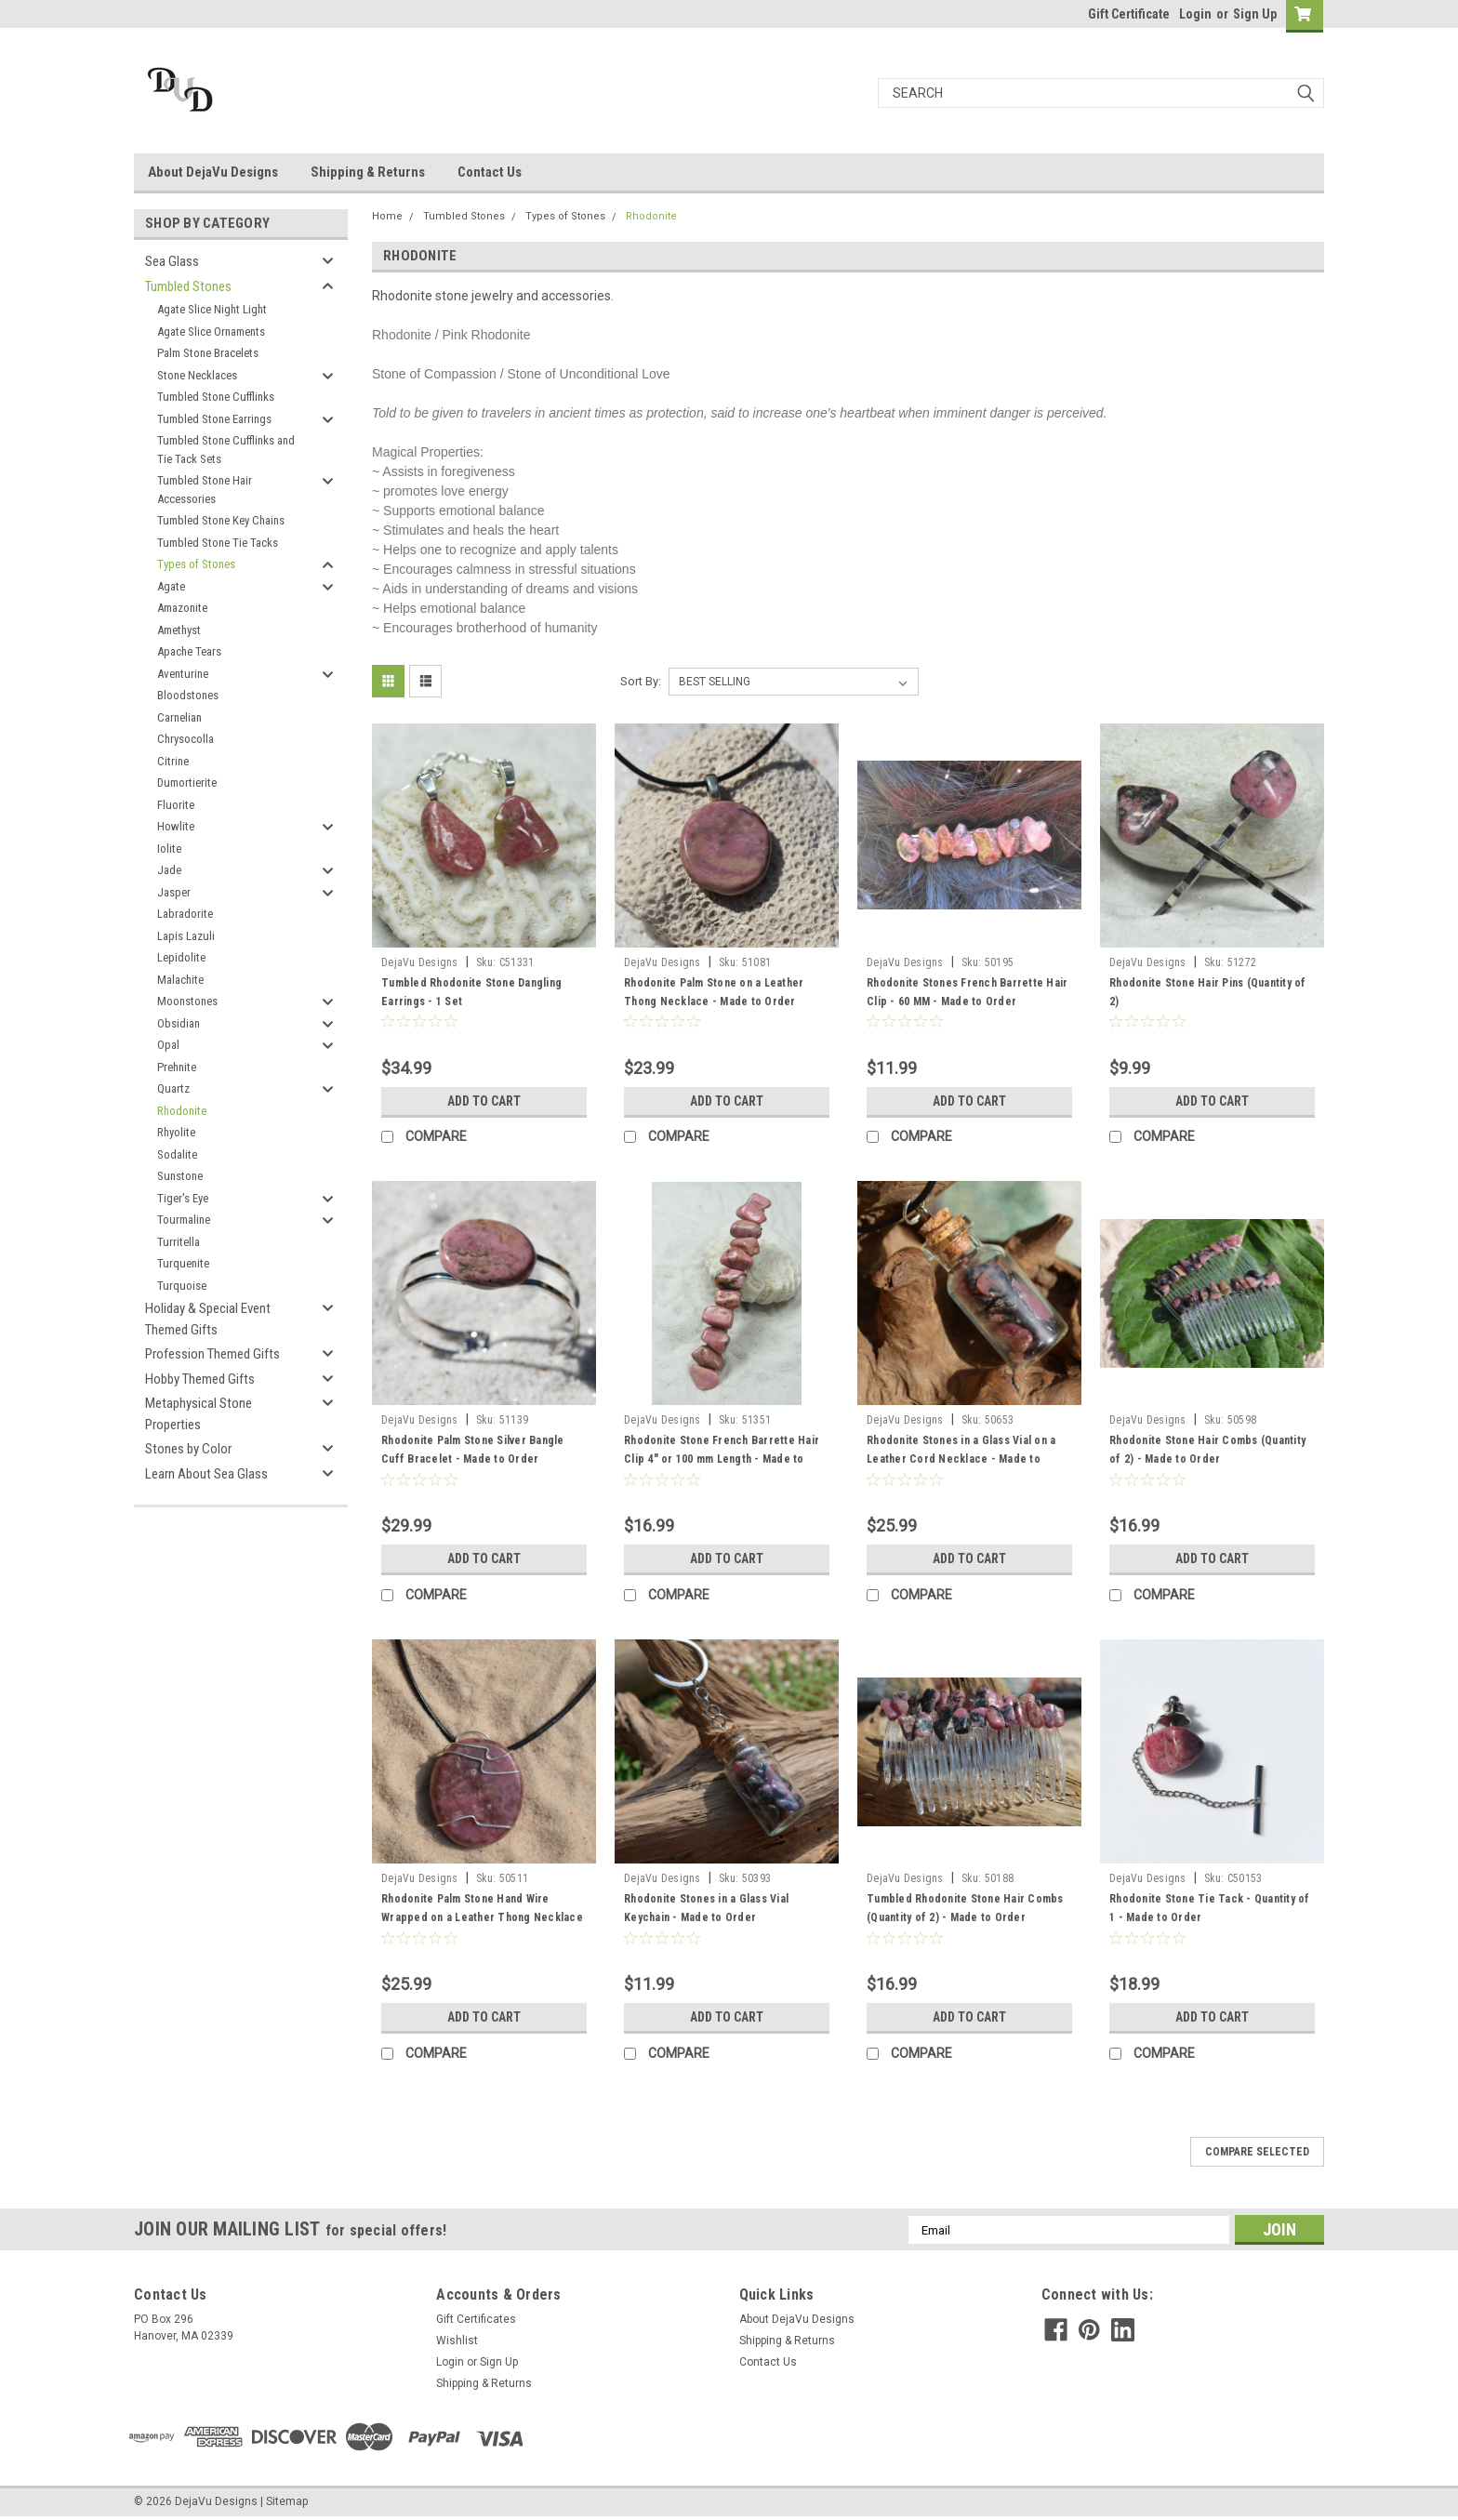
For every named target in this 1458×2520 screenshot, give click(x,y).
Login (1195, 14)
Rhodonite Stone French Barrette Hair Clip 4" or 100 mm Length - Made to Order (721, 1459)
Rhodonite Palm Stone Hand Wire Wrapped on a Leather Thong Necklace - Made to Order (482, 1917)
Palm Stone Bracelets (207, 353)
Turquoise (181, 1286)
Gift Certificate (1129, 14)
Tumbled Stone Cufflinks (215, 397)
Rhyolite (176, 1132)
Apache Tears (189, 651)
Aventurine (182, 674)
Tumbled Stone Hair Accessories (204, 489)
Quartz (173, 1088)
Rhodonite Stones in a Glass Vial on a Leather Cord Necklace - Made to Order (961, 1459)
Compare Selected (1257, 2151)
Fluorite (175, 805)
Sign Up (1255, 14)
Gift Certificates (476, 2319)
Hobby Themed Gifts (200, 1379)
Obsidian (178, 1023)
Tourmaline (183, 1220)
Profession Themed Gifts (212, 1354)
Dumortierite (187, 782)
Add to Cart (484, 1101)
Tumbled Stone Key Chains (221, 520)
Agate (171, 586)
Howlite (175, 826)
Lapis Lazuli (186, 936)
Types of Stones (196, 564)
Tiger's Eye (182, 1198)
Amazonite (182, 608)
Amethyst (179, 630)
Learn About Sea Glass (206, 1474)
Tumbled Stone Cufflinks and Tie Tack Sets (226, 449)
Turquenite (183, 1263)
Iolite (169, 848)
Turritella (178, 1242)
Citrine (173, 761)
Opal (168, 1045)
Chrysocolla (185, 739)
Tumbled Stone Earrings (214, 419)
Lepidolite (181, 957)
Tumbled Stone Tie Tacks (217, 543)
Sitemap (287, 2501)
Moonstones (187, 1001)
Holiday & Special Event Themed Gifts (208, 1319)
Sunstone (180, 1176)
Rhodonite (181, 1111)
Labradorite (185, 914)
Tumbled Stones (188, 286)
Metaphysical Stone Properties (198, 1414)
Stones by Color (188, 1448)
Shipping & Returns (368, 172)
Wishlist (457, 2340)
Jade (169, 870)
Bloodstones (188, 695)
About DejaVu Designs (213, 172)
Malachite (180, 980)
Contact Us (489, 172)
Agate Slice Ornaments (211, 331)
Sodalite (177, 1154)
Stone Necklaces (197, 375)
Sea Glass (172, 261)
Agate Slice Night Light (212, 309)
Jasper (174, 892)
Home (387, 216)
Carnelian (179, 717)
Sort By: (640, 681)
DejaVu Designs (419, 962)
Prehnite (176, 1067)
